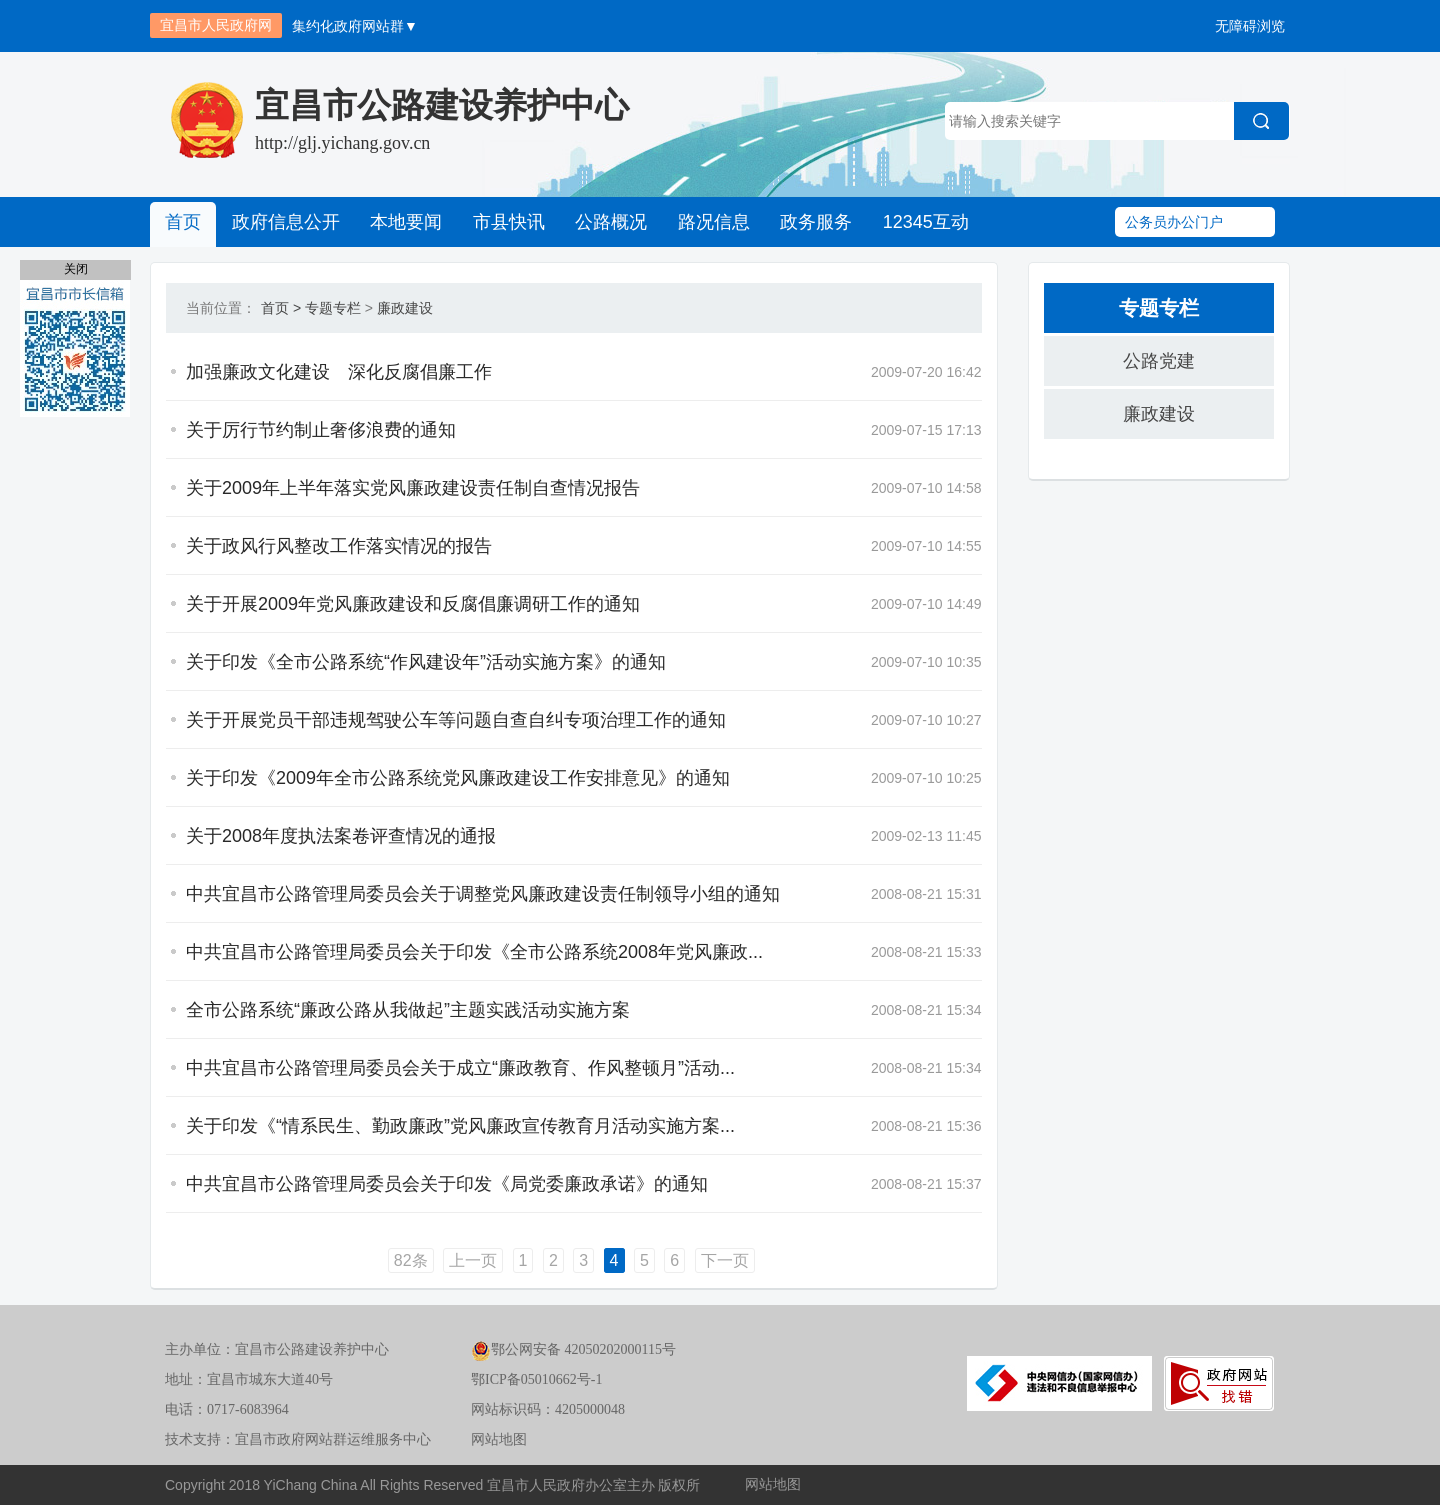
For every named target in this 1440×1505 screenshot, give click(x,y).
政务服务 (813, 222)
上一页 (473, 1260)
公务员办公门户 (1174, 222)
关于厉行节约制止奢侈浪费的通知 (321, 430)
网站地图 (499, 1439)
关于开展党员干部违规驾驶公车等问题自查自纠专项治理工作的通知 (456, 720)
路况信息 (711, 222)
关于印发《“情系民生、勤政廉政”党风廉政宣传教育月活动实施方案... (460, 1126)
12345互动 (922, 222)
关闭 (76, 269)
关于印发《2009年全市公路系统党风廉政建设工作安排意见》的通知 (458, 778)
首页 (183, 222)
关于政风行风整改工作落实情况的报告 (339, 546)
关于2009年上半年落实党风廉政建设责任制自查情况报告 (413, 488)
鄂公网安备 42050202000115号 (573, 1349)
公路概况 (609, 222)
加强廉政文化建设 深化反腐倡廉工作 (339, 372)
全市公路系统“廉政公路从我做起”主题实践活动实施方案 (408, 1010)
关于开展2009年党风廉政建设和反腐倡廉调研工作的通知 (413, 604)
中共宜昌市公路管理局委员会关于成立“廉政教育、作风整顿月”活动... (460, 1068)
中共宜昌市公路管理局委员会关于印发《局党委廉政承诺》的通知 (447, 1184)
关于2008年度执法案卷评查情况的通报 (341, 836)
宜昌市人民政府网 (216, 25)
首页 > (281, 308)
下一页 (725, 1260)
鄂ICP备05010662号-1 (536, 1379)
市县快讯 (507, 222)
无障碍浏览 (1250, 26)
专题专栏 (333, 308)
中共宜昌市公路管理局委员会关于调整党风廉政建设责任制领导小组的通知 (483, 894)
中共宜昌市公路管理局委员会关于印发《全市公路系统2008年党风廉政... (474, 952)
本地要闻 (405, 222)
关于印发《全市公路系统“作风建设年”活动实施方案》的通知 (426, 662)
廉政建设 (405, 308)
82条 (411, 1260)
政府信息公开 (285, 222)
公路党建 (1159, 361)
